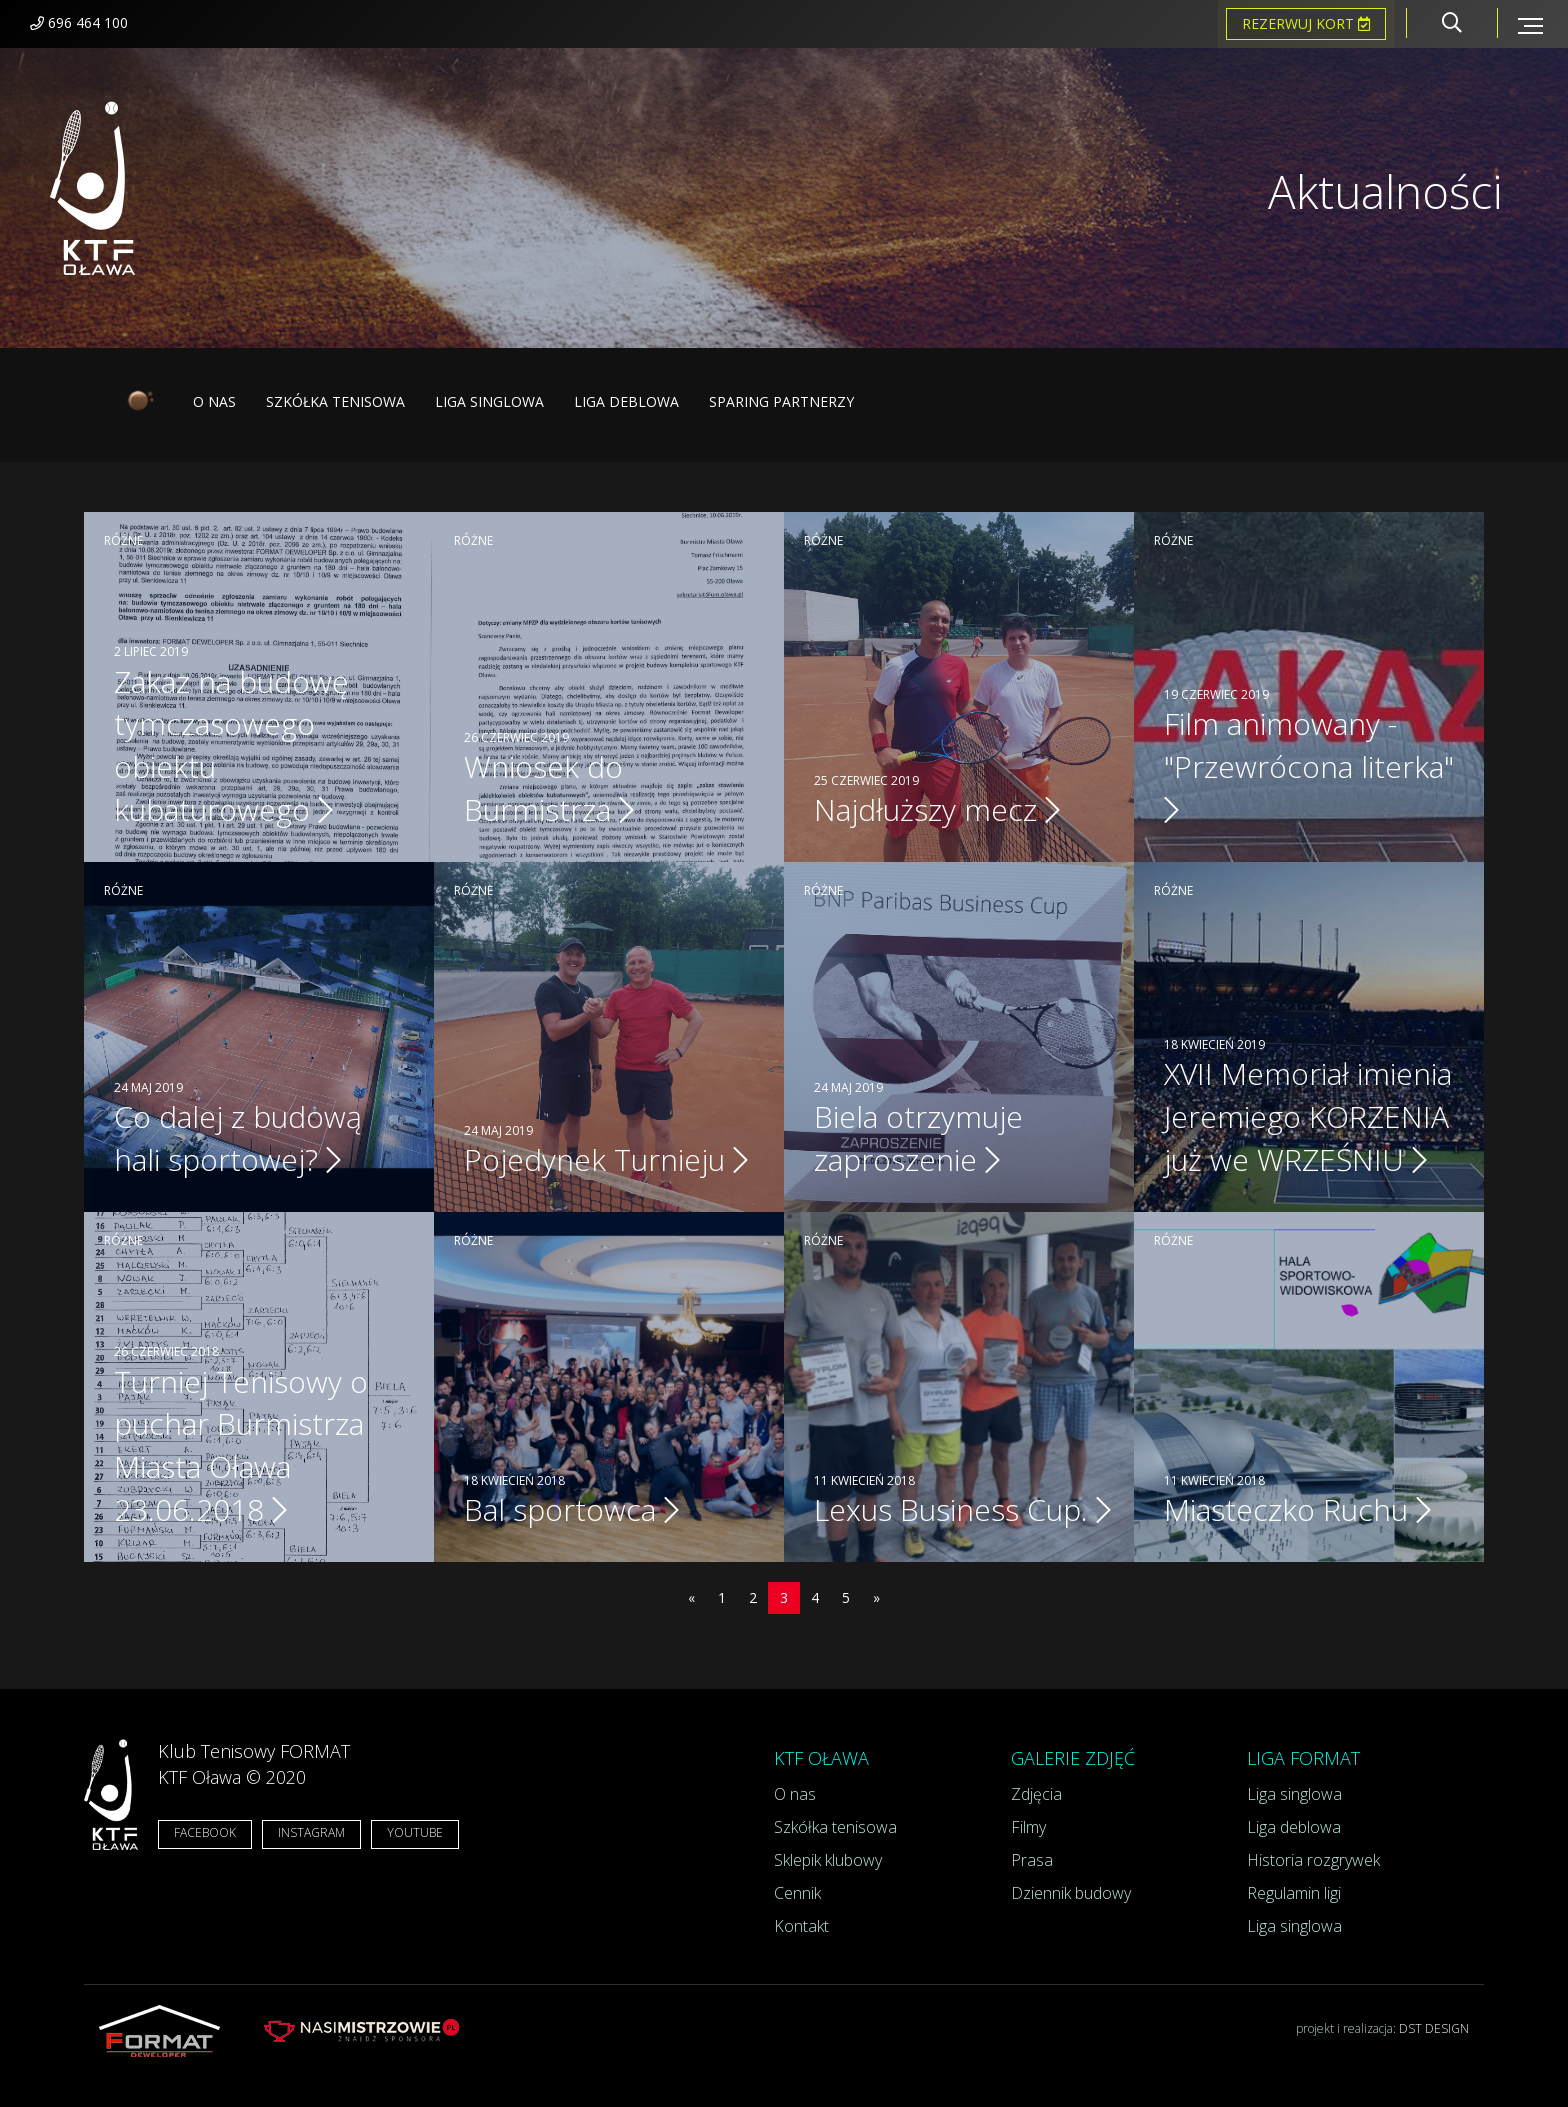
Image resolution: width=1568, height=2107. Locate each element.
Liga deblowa (626, 401)
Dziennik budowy (1071, 1893)
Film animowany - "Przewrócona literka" (1309, 764)
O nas (214, 401)
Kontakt (801, 1926)
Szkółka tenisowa (335, 401)
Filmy (1028, 1827)
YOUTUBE (415, 1832)
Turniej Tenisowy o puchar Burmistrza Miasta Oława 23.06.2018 (241, 1446)
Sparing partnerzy (781, 401)
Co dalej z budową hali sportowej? (238, 1138)
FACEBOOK (205, 1832)
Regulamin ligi (1294, 1893)
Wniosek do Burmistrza (549, 788)
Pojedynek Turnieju (606, 1159)
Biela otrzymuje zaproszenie (918, 1138)
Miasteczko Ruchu (1297, 1509)
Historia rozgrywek (1313, 1860)
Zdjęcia (1036, 1794)
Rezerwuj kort (1306, 23)
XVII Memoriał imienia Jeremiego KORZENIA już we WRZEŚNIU (1308, 1116)
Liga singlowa (489, 401)
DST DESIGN (1434, 2028)
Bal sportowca (571, 1509)
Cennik (797, 1893)
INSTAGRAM (311, 1832)
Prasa (1032, 1860)
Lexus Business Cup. (962, 1509)
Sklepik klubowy (828, 1860)
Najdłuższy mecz (937, 809)
